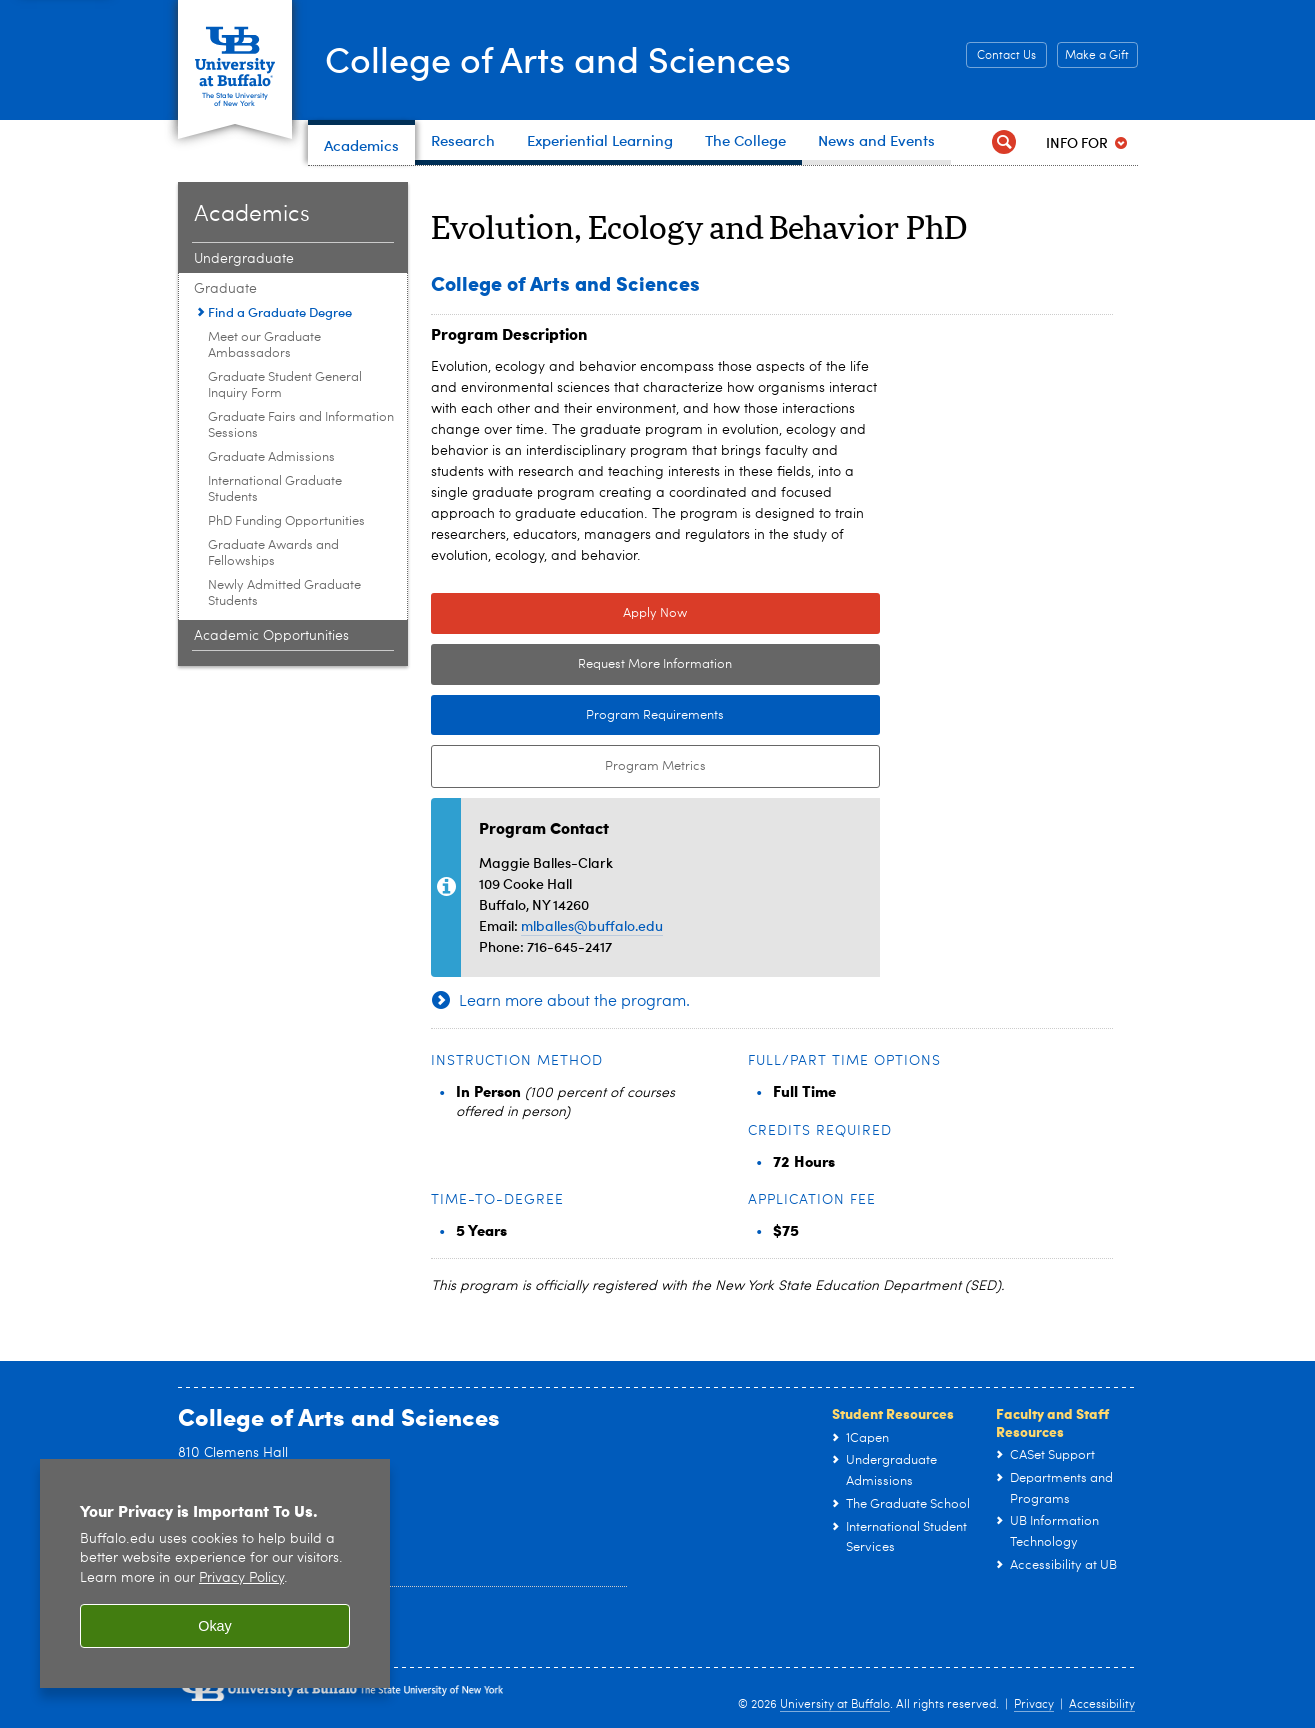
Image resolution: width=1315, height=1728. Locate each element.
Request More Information (655, 664)
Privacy (1034, 1705)
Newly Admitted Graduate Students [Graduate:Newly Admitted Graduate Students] (284, 593)
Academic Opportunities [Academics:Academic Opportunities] (271, 636)
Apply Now (655, 613)
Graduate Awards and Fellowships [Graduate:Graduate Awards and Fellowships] (273, 553)
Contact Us (1006, 56)
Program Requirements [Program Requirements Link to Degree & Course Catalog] (578, 716)
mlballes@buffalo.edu (592, 925)
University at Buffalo (835, 1705)
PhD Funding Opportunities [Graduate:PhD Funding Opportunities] (286, 521)
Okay (215, 1626)
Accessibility (1102, 1705)
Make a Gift (1097, 56)
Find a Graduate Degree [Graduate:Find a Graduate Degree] (280, 312)
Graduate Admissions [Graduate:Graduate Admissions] (271, 457)
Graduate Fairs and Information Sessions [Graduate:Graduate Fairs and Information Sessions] (301, 425)
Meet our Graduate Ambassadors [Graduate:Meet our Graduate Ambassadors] (264, 345)
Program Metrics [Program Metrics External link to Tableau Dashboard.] (568, 767)
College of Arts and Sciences (558, 58)
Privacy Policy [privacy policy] (241, 1578)
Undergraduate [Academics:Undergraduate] (244, 259)
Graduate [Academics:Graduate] (225, 289)
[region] (215, 1573)
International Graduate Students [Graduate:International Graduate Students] (275, 489)
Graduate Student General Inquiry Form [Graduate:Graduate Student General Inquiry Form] (285, 385)
